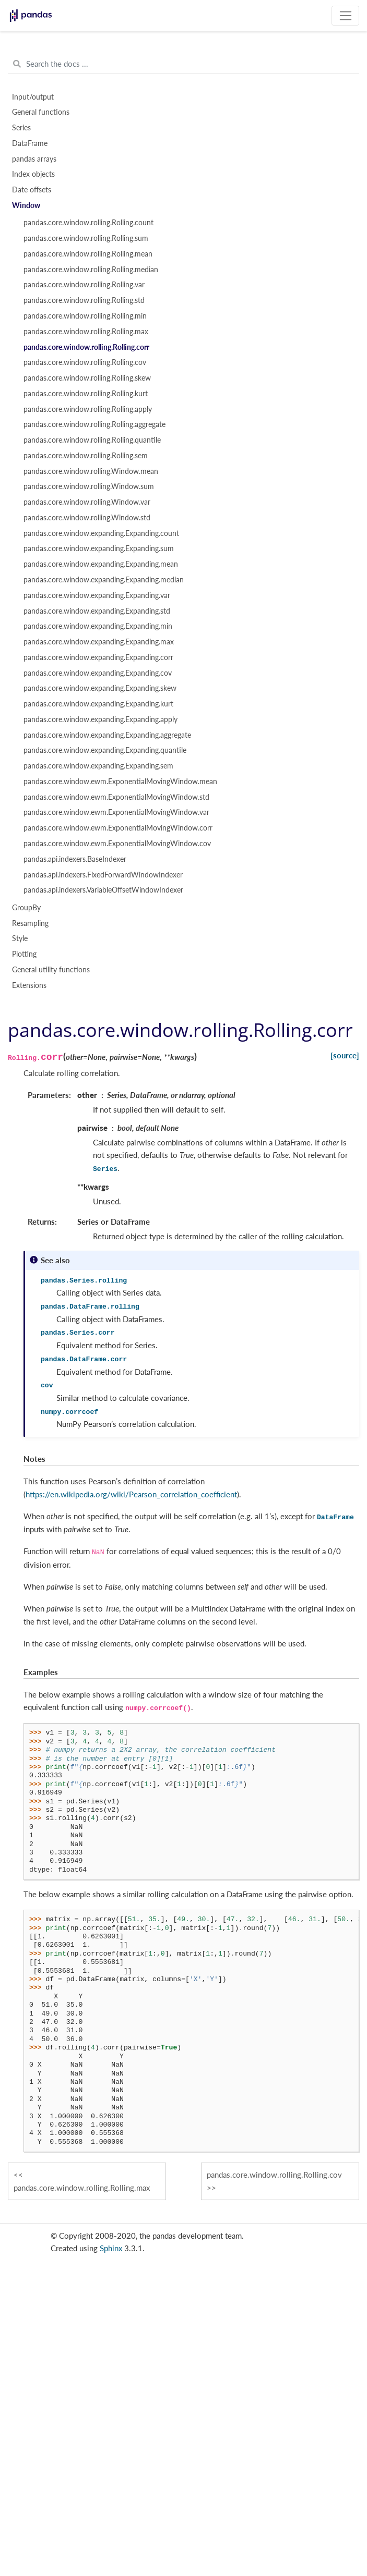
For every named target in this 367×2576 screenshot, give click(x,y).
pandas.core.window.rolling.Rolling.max (85, 331)
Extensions (29, 985)
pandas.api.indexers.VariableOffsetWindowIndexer (103, 890)
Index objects (33, 174)
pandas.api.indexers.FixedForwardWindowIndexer (103, 875)
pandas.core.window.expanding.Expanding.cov (97, 673)
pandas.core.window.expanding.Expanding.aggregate (107, 735)
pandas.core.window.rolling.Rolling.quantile (92, 440)
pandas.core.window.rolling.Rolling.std (84, 300)
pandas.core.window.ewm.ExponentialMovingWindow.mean (120, 781)
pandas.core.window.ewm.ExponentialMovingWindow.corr (117, 828)
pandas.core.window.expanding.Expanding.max (98, 642)
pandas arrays (34, 159)
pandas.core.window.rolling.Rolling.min (85, 316)
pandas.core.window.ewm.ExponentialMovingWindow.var (116, 812)
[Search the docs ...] (183, 64)
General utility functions (51, 970)
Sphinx (111, 2248)
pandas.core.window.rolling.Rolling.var (84, 284)
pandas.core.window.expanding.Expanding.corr (98, 657)
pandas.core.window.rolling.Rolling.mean (87, 254)
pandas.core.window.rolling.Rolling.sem (85, 455)
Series (21, 128)
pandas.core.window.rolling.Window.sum (88, 486)
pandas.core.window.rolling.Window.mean (90, 471)
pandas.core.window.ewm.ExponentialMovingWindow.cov (117, 843)
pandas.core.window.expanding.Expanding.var (96, 595)
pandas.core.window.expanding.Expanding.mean (100, 564)
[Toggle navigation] (345, 16)
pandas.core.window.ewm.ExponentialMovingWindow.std (116, 797)
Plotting (24, 954)
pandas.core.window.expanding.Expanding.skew (99, 688)
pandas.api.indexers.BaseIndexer (74, 859)
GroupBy (26, 908)
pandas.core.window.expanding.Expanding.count (101, 533)
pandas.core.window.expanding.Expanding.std (96, 611)
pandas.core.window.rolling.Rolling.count (88, 222)
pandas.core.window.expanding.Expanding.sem (98, 766)
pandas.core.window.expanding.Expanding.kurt (98, 704)
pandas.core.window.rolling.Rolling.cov (84, 362)
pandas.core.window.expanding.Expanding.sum (98, 548)
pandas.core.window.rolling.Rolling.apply (87, 409)
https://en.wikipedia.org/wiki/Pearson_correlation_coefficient (131, 1494)
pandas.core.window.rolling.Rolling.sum (85, 238)
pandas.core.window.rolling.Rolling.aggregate (94, 424)
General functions (40, 112)
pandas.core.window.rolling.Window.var (86, 502)
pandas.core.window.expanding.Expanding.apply (100, 719)
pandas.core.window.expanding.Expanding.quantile (104, 750)
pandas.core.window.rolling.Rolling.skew (87, 378)
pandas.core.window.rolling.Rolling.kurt (85, 393)
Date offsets (31, 190)
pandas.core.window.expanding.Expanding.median (103, 580)
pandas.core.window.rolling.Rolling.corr (86, 347)
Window (26, 205)
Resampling (30, 923)
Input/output (33, 97)
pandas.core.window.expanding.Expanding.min (97, 626)
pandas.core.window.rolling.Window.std (86, 518)
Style (20, 938)
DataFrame (30, 143)
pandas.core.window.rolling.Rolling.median (90, 269)
